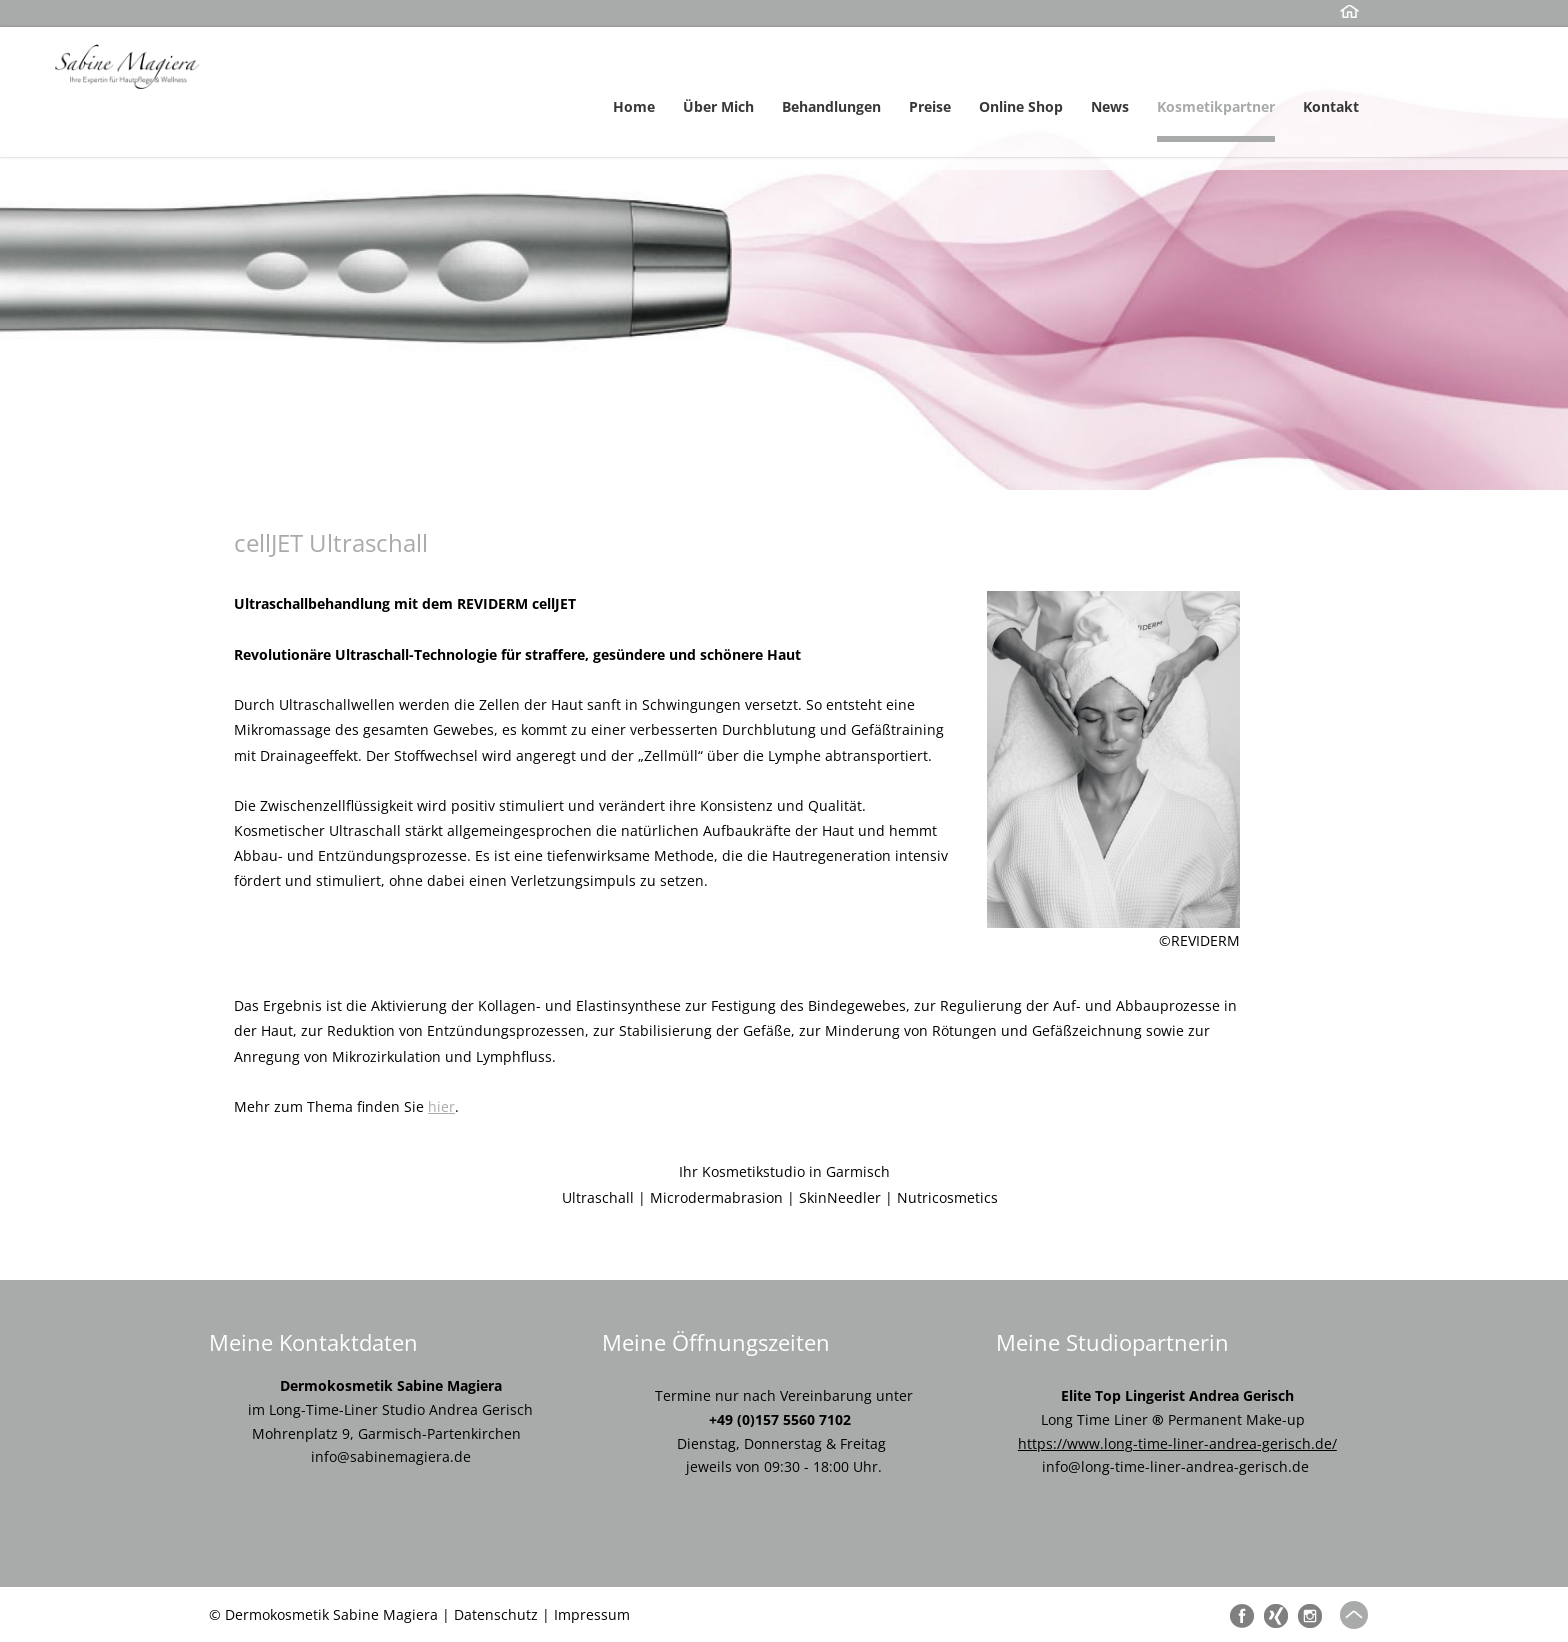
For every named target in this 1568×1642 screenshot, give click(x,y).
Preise (930, 106)
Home (634, 106)
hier (441, 1106)
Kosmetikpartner (1216, 106)
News (1110, 106)
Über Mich (718, 106)
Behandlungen (831, 106)
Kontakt (1331, 106)
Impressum (592, 1614)
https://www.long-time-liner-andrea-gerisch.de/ (1177, 1443)
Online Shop (1021, 106)
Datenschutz (496, 1614)
